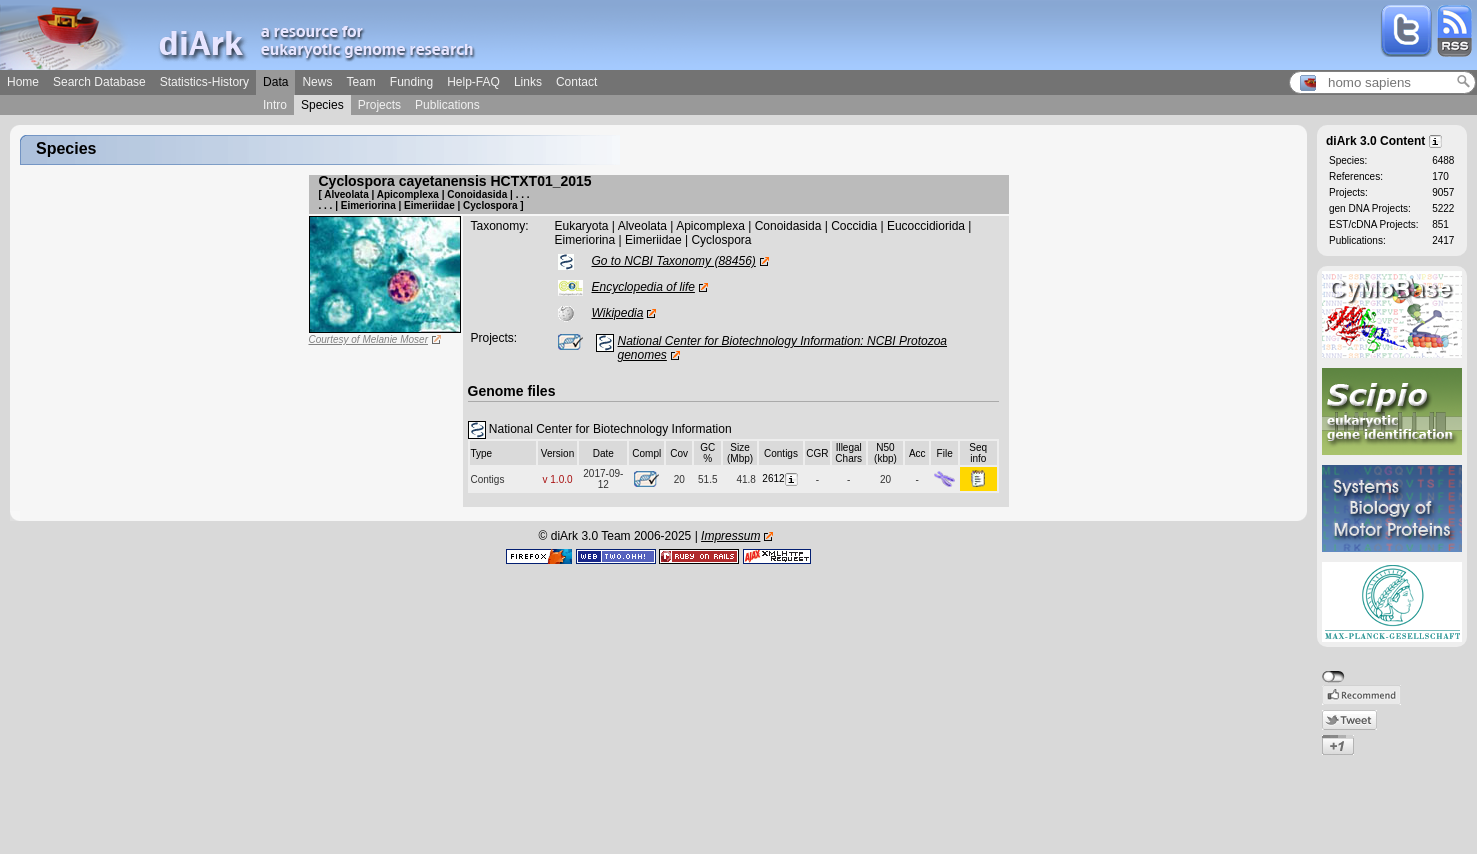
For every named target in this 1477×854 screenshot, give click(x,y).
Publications (447, 105)
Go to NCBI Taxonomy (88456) (674, 261)
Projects (379, 105)
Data (275, 82)
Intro (275, 105)
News (317, 82)
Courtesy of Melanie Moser (369, 339)
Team (360, 82)
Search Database (99, 82)
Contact (576, 82)
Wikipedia (618, 313)
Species (322, 105)
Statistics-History (204, 82)
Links (528, 82)
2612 (780, 478)
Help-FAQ (473, 82)
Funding (411, 82)
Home (23, 82)
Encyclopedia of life (643, 287)
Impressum (730, 536)
